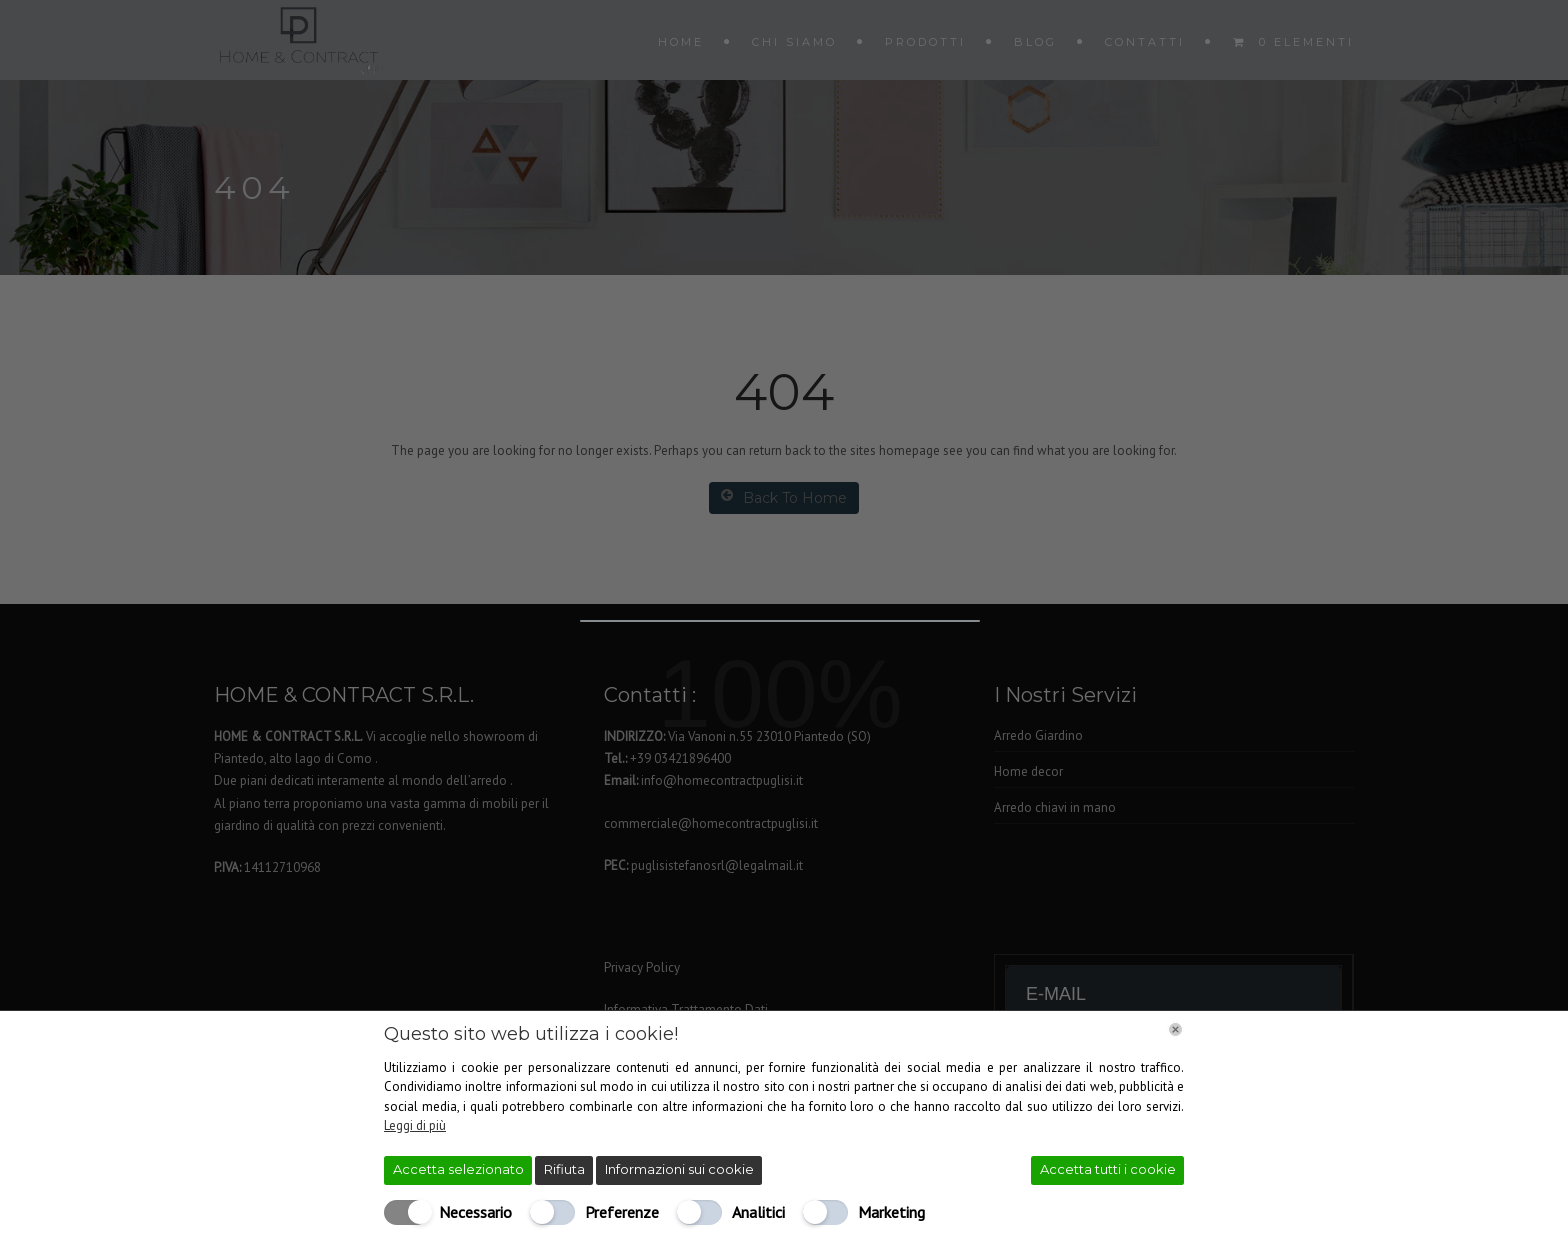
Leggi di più (415, 1125)
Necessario (475, 1212)
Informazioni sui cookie (679, 1169)
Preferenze (622, 1212)
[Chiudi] (1175, 1029)
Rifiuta (564, 1169)
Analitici (758, 1212)
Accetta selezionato (458, 1169)
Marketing (891, 1212)
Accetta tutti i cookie (1108, 1169)
